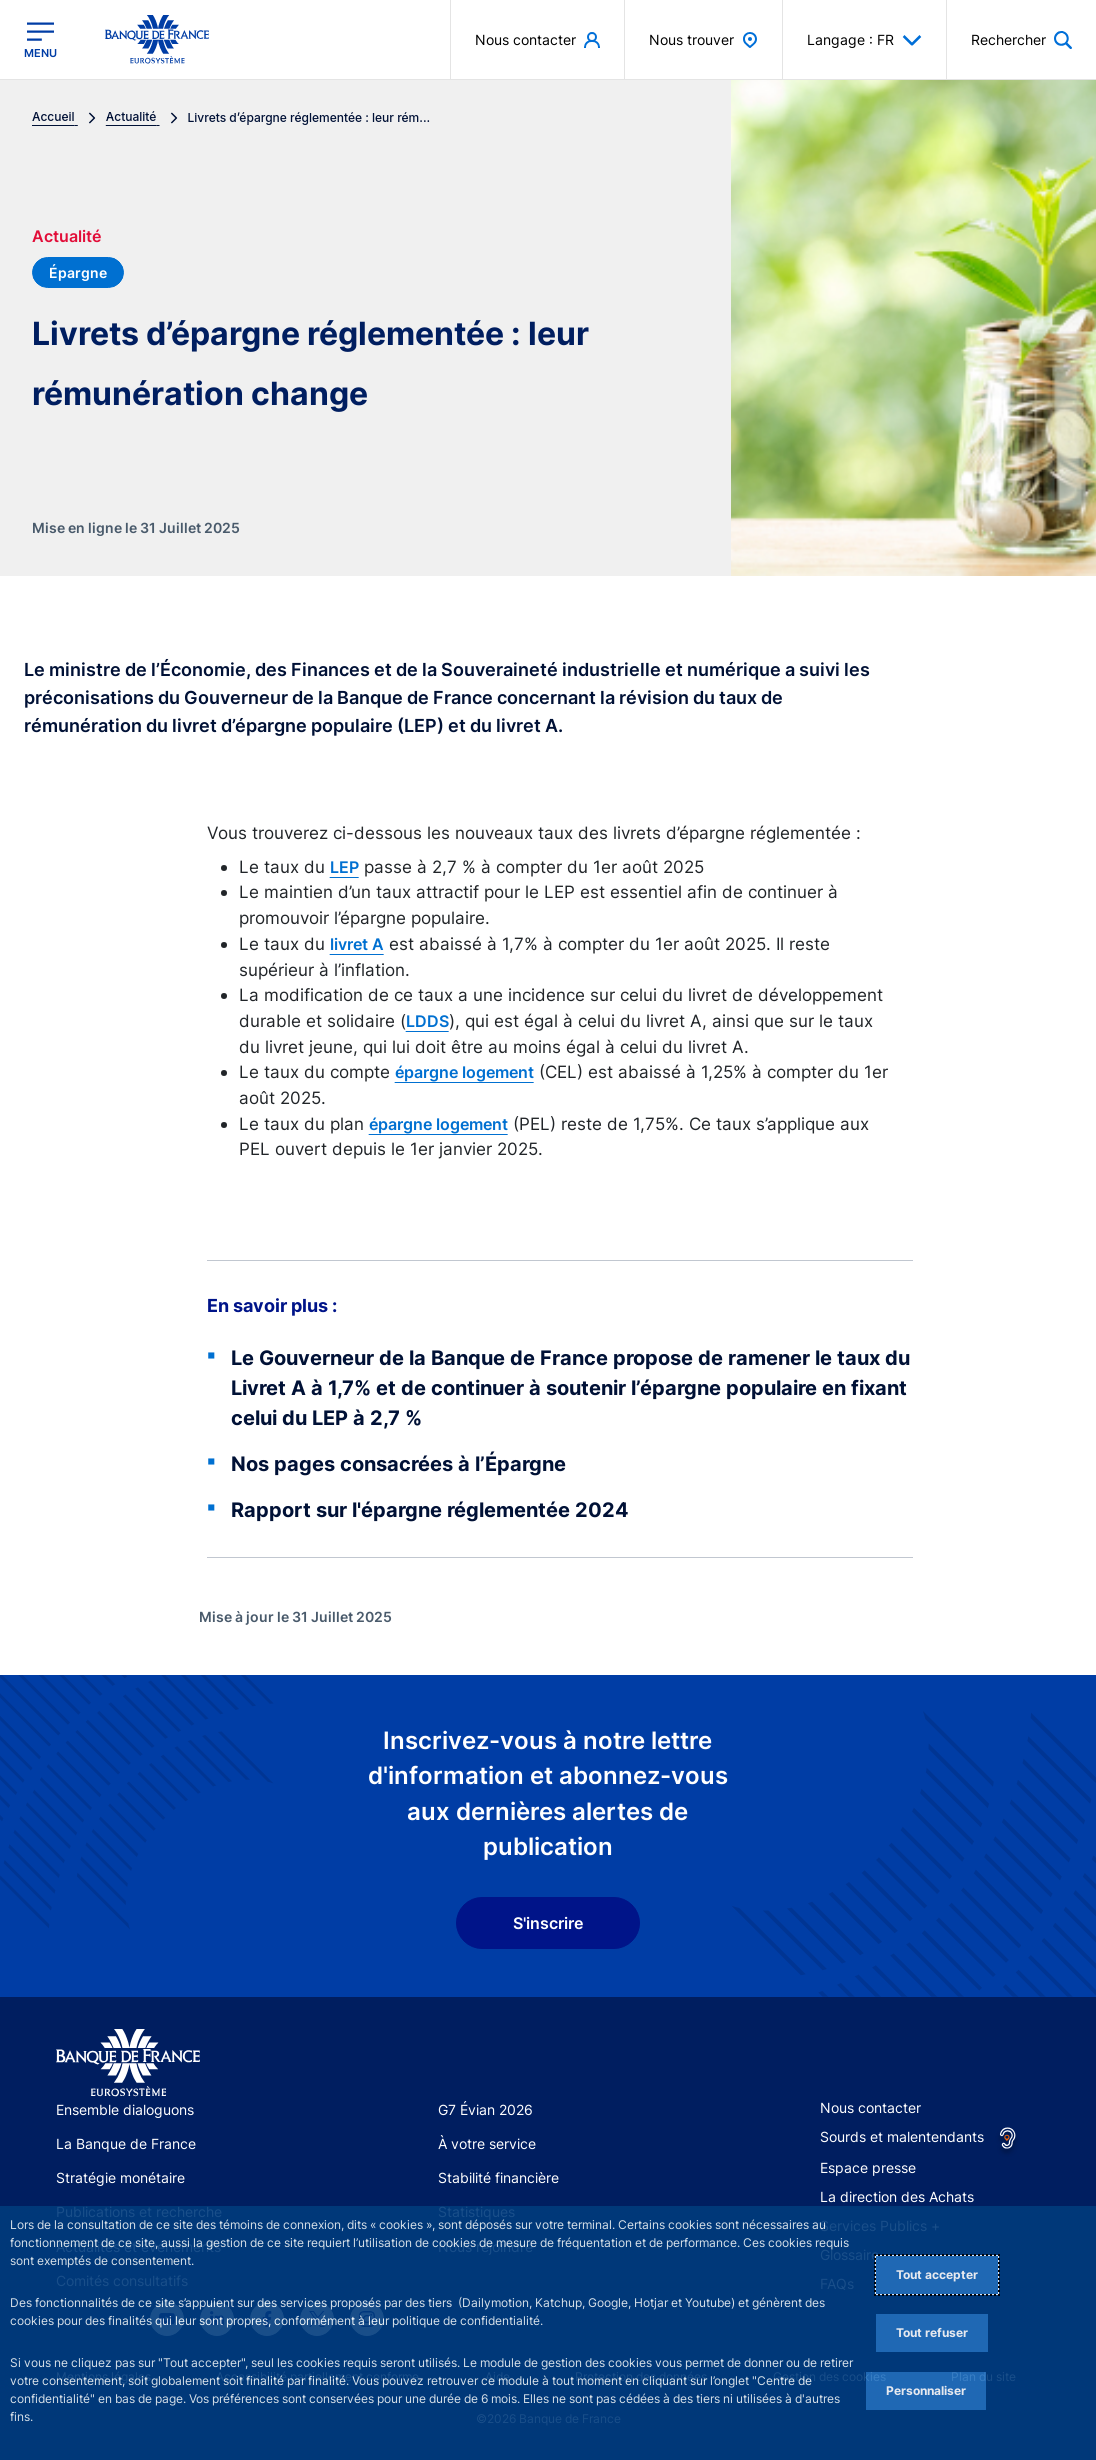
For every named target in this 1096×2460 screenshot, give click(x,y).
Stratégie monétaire (120, 2177)
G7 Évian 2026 (485, 2109)
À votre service (487, 2143)
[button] (1021, 39)
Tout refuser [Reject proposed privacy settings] (932, 2332)
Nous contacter (870, 2107)
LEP (344, 867)
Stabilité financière (498, 2177)
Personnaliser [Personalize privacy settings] (926, 2390)
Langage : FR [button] (864, 40)
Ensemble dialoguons (125, 2109)
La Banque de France (126, 2143)
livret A (357, 944)
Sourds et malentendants (902, 2136)
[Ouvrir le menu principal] (40, 40)
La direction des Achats (897, 2196)
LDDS (427, 1021)
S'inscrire (548, 1923)
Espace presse (868, 2167)
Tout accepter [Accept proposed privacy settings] (937, 2274)
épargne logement (464, 1072)
